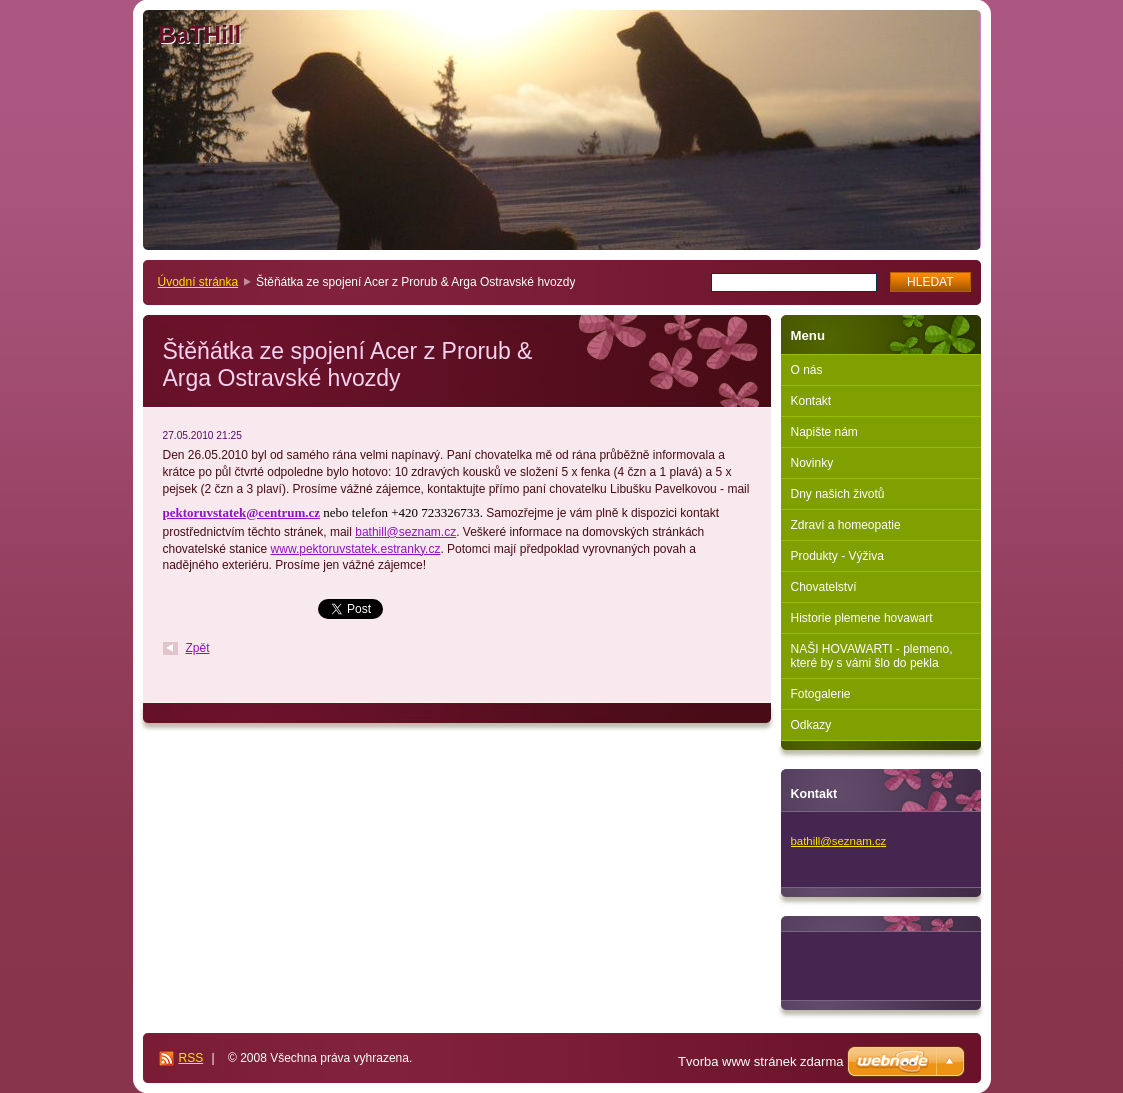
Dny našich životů (838, 494)
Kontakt (811, 401)
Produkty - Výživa (837, 556)
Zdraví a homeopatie (846, 525)
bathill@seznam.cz (405, 532)
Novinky (812, 463)
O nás (807, 370)
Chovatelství (824, 587)
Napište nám (824, 432)
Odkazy (811, 725)
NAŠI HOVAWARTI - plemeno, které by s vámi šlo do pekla (872, 656)
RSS (191, 1058)
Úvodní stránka (198, 282)
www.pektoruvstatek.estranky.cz (356, 549)
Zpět (198, 648)
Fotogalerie (821, 694)
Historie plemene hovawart (862, 618)
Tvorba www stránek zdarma (760, 1061)
